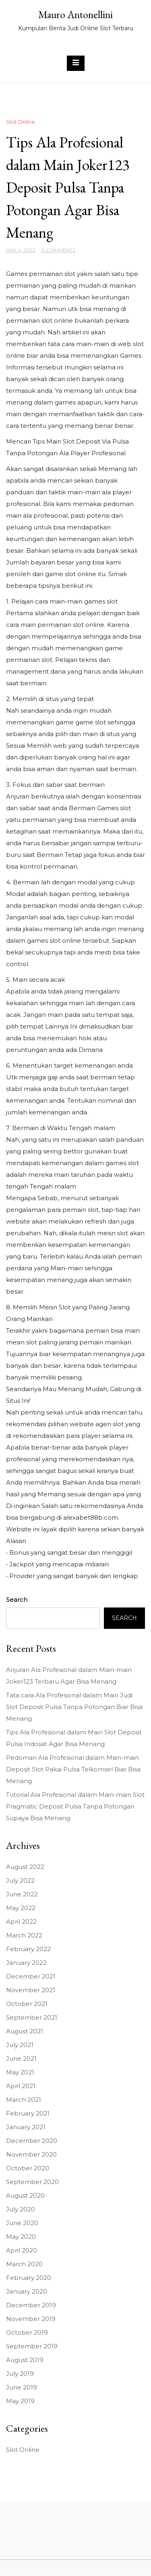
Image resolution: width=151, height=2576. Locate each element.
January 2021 (26, 2127)
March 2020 (24, 2264)
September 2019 (32, 2346)
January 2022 (26, 1962)
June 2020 (22, 2223)
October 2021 (27, 2004)
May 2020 (21, 2236)
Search (16, 1599)
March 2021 (23, 2099)
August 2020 (25, 2195)
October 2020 (27, 2168)
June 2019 (21, 2387)
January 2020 (26, 2291)
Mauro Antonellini (75, 14)
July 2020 (20, 2209)
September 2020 (32, 2182)
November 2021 (30, 1990)
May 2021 (20, 2072)
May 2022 (20, 1908)
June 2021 (21, 2058)
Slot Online (20, 121)
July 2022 (20, 1880)
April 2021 (20, 2086)
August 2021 (24, 2031)
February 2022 (28, 1949)
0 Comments (58, 250)
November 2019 (31, 2319)
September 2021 (31, 2017)
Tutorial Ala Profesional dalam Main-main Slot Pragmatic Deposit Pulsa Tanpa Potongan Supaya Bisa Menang (75, 1806)
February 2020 (28, 2277)
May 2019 (20, 2401)
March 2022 (24, 1935)
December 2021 (31, 1976)
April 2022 (21, 1921)
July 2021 (19, 2045)
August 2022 (25, 1867)
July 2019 (20, 2373)
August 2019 (24, 2360)
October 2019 (27, 2332)
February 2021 (28, 2113)
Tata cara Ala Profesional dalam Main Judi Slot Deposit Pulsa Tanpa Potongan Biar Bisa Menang (74, 1706)
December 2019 (31, 2305)
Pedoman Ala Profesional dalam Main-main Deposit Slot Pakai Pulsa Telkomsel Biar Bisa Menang (73, 1769)
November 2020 (31, 2154)
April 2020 (21, 2250)
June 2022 (22, 1894)
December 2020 (31, 2141)
